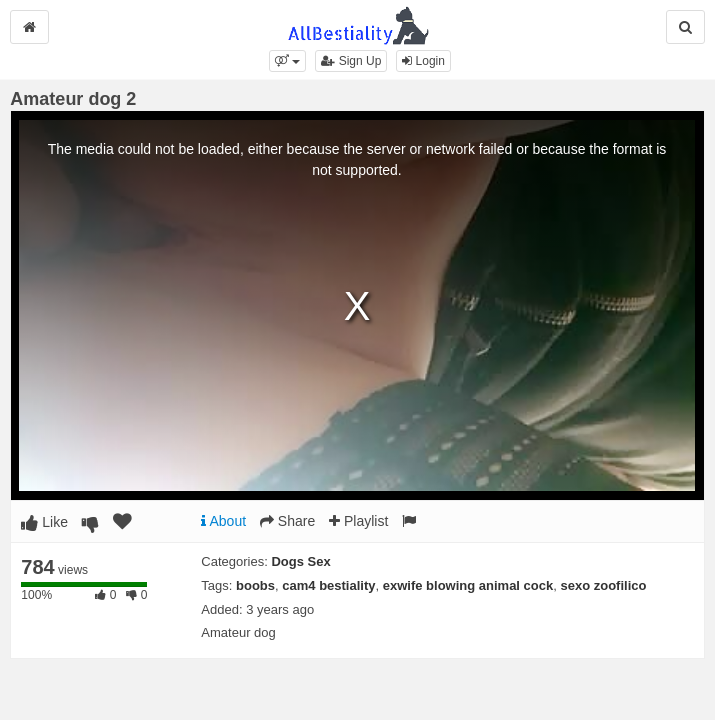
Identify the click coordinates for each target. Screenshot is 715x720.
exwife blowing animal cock (468, 585)
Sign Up (351, 61)
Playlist (358, 521)
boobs (255, 585)
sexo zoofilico (603, 585)
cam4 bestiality (328, 585)
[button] (287, 61)
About (223, 521)
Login (423, 61)
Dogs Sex (300, 561)
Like (44, 522)
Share (287, 521)
